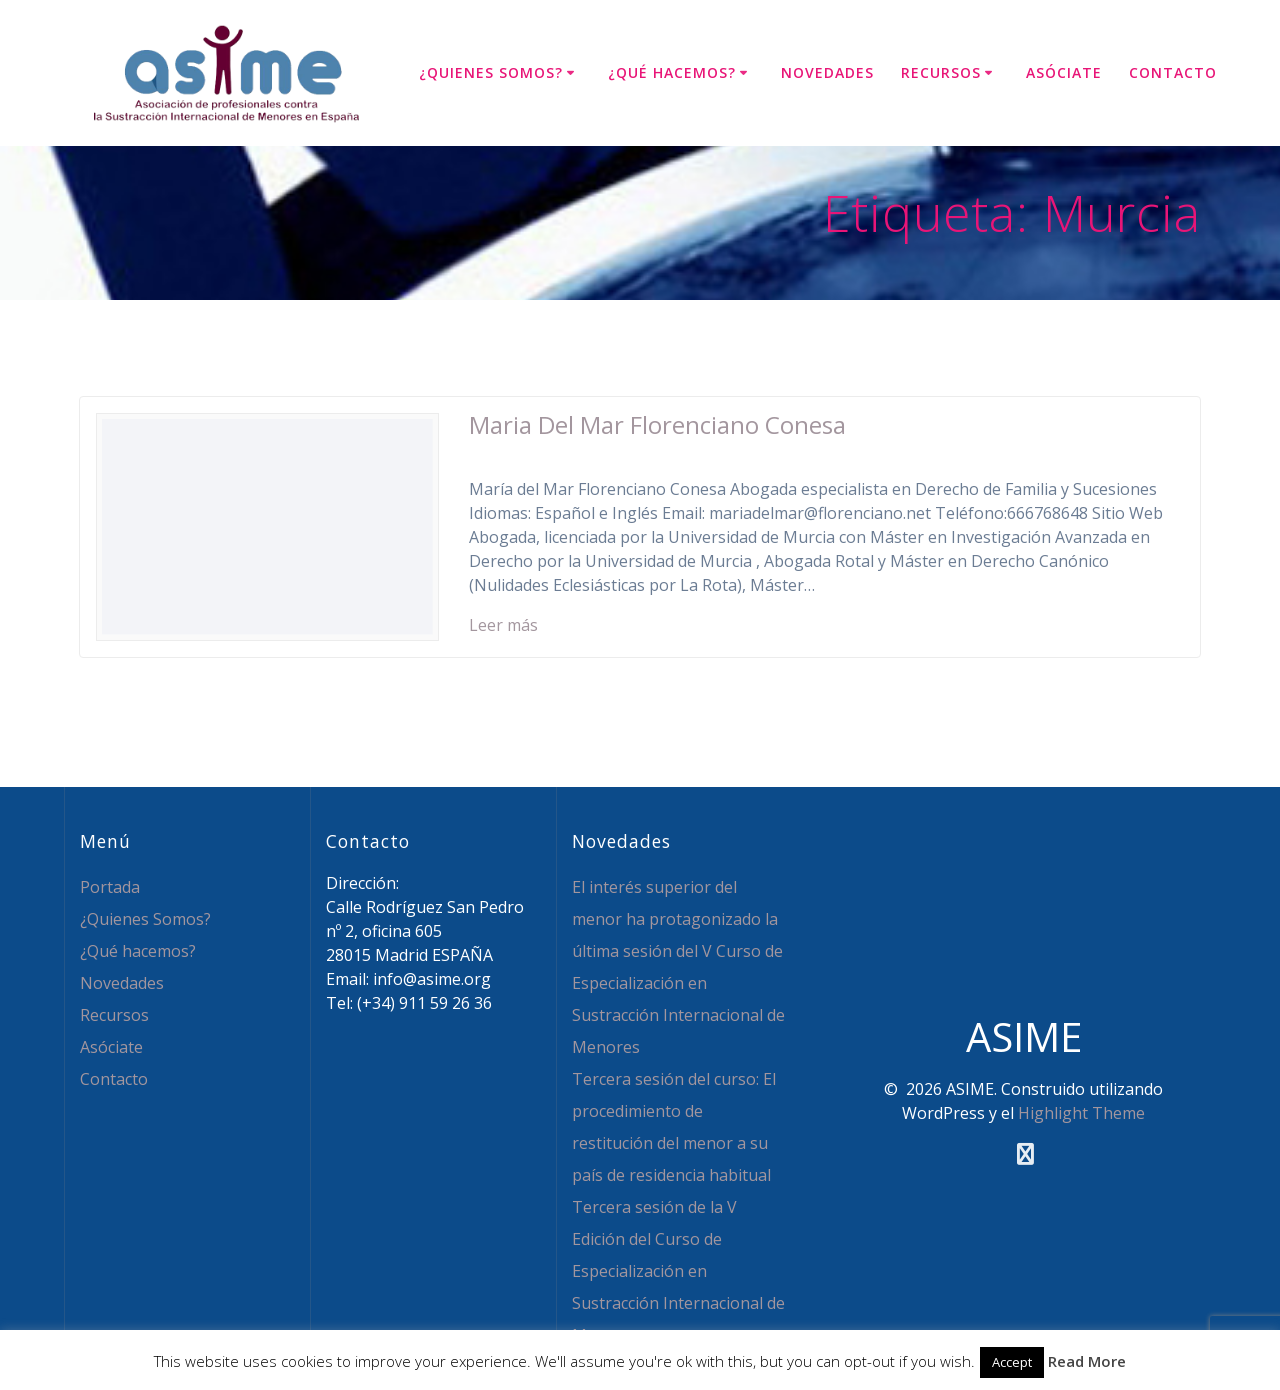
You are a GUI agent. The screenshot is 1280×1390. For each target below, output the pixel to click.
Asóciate (1064, 72)
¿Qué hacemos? (672, 72)
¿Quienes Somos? (491, 72)
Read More (1087, 1361)
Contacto (1173, 72)
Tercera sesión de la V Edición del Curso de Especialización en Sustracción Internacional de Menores (678, 1271)
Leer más (503, 625)
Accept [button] (1012, 1362)
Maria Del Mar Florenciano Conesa (657, 424)
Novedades (827, 72)
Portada (110, 887)
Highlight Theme (1081, 1113)
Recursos (941, 72)
